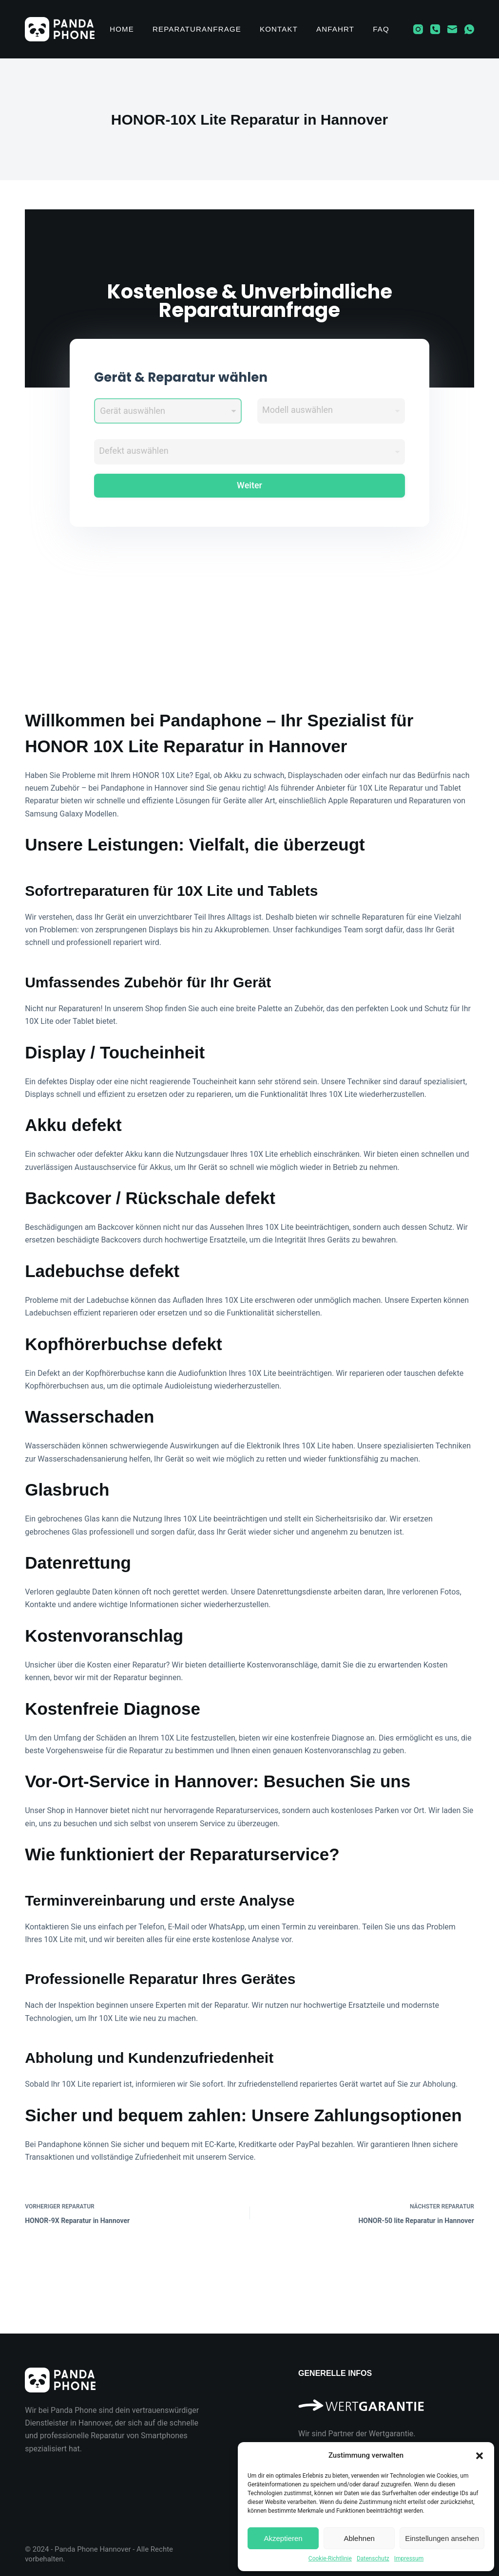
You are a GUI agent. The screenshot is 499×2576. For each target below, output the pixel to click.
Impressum (408, 2558)
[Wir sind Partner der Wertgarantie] (386, 2401)
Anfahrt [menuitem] (335, 29)
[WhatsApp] (469, 29)
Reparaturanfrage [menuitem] (197, 29)
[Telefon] (435, 29)
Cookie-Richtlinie (330, 2558)
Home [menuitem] (122, 29)
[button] (479, 2456)
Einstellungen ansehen (442, 2538)
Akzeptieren (283, 2538)
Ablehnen (359, 2538)
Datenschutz (373, 2558)
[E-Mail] (452, 29)
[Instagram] (418, 29)
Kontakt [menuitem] (279, 29)
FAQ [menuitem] (381, 29)
